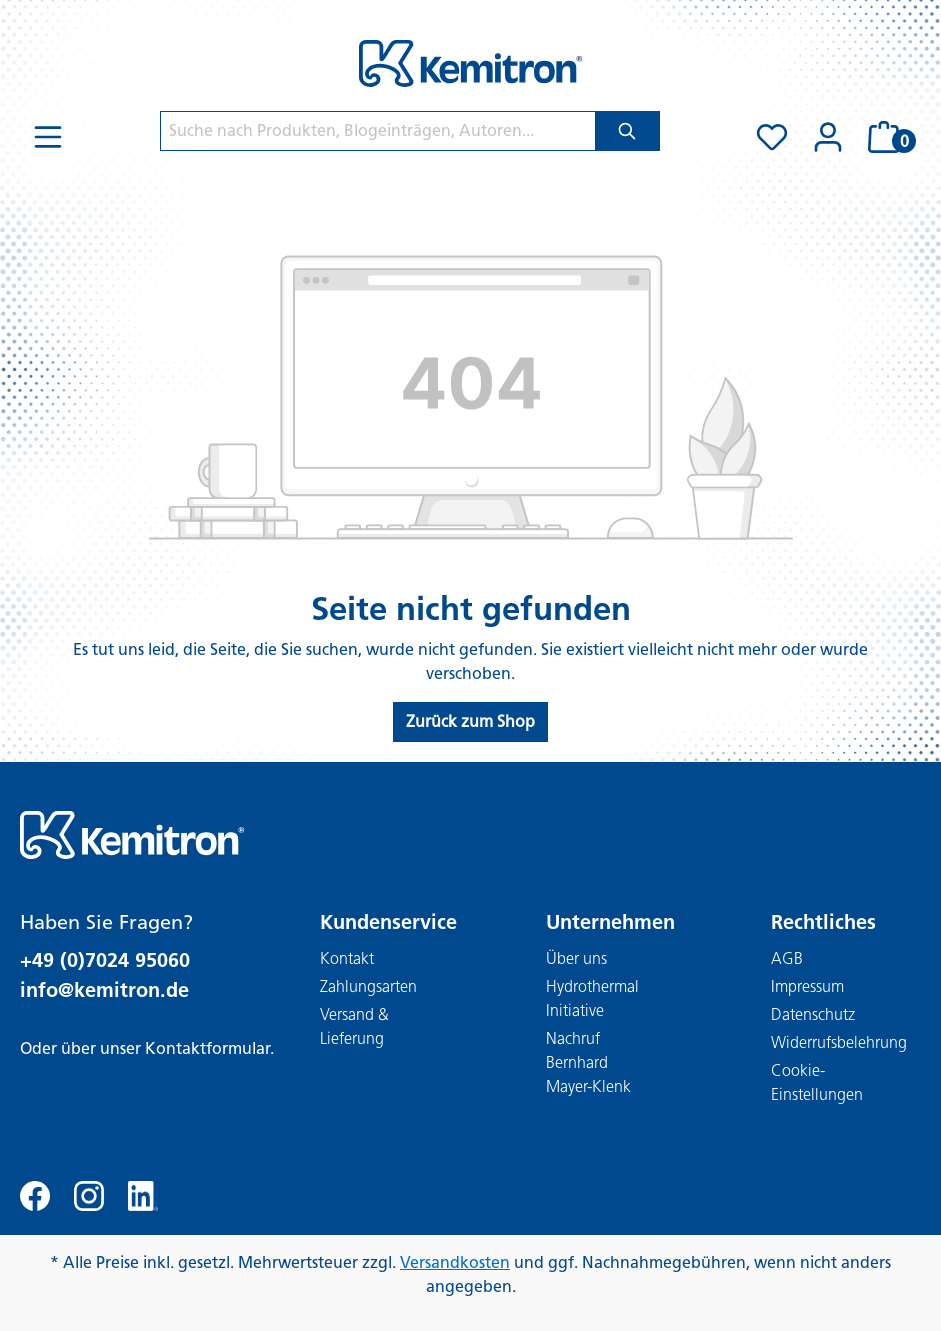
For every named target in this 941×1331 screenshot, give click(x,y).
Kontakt (347, 958)
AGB (787, 958)
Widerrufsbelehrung (839, 1042)
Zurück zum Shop (470, 721)
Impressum (807, 986)
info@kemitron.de (104, 990)
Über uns (576, 958)
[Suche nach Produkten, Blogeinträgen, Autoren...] (378, 131)
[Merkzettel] (772, 137)
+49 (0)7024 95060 (105, 960)
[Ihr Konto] (828, 137)
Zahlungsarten (368, 986)
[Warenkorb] (888, 137)
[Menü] (48, 137)
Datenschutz (813, 1014)
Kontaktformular (207, 1048)
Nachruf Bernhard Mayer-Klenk (588, 1062)
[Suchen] (627, 131)
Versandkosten (455, 1262)
